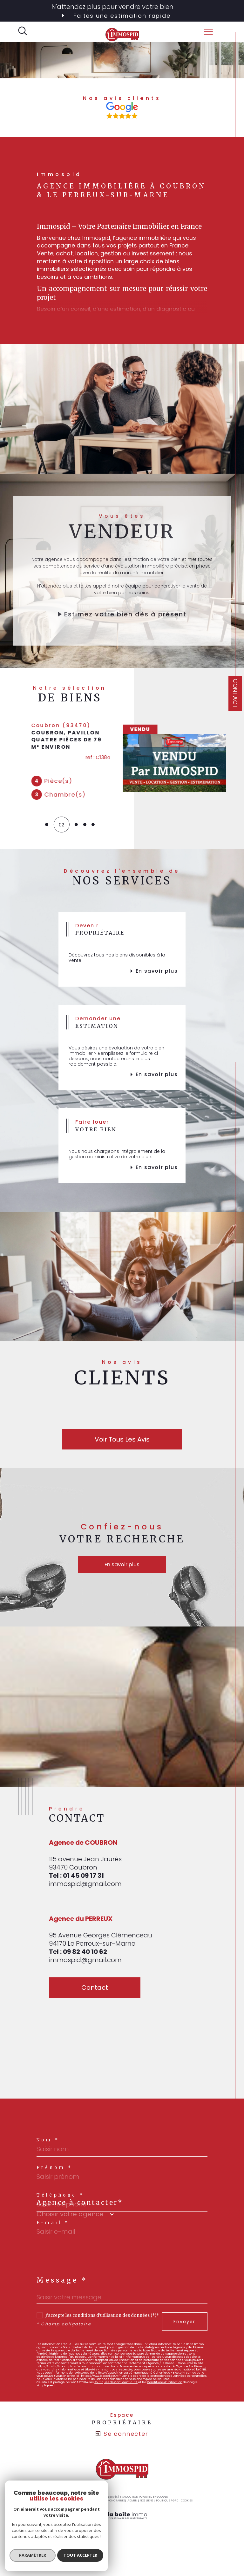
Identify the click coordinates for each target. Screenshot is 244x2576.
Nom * (48, 2146)
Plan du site (60, 2507)
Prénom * (54, 2174)
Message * (62, 2286)
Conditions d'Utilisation (164, 2388)
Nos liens (146, 2507)
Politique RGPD (167, 2507)
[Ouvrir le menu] (208, 32)
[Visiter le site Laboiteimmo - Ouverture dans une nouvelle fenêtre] (122, 2528)
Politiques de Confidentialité (116, 2388)
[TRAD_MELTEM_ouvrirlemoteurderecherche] (22, 31)
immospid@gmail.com (85, 1890)
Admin (132, 2507)
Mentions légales (85, 2507)
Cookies (187, 2506)
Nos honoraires (113, 2507)
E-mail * (53, 2229)
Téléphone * (60, 2201)
